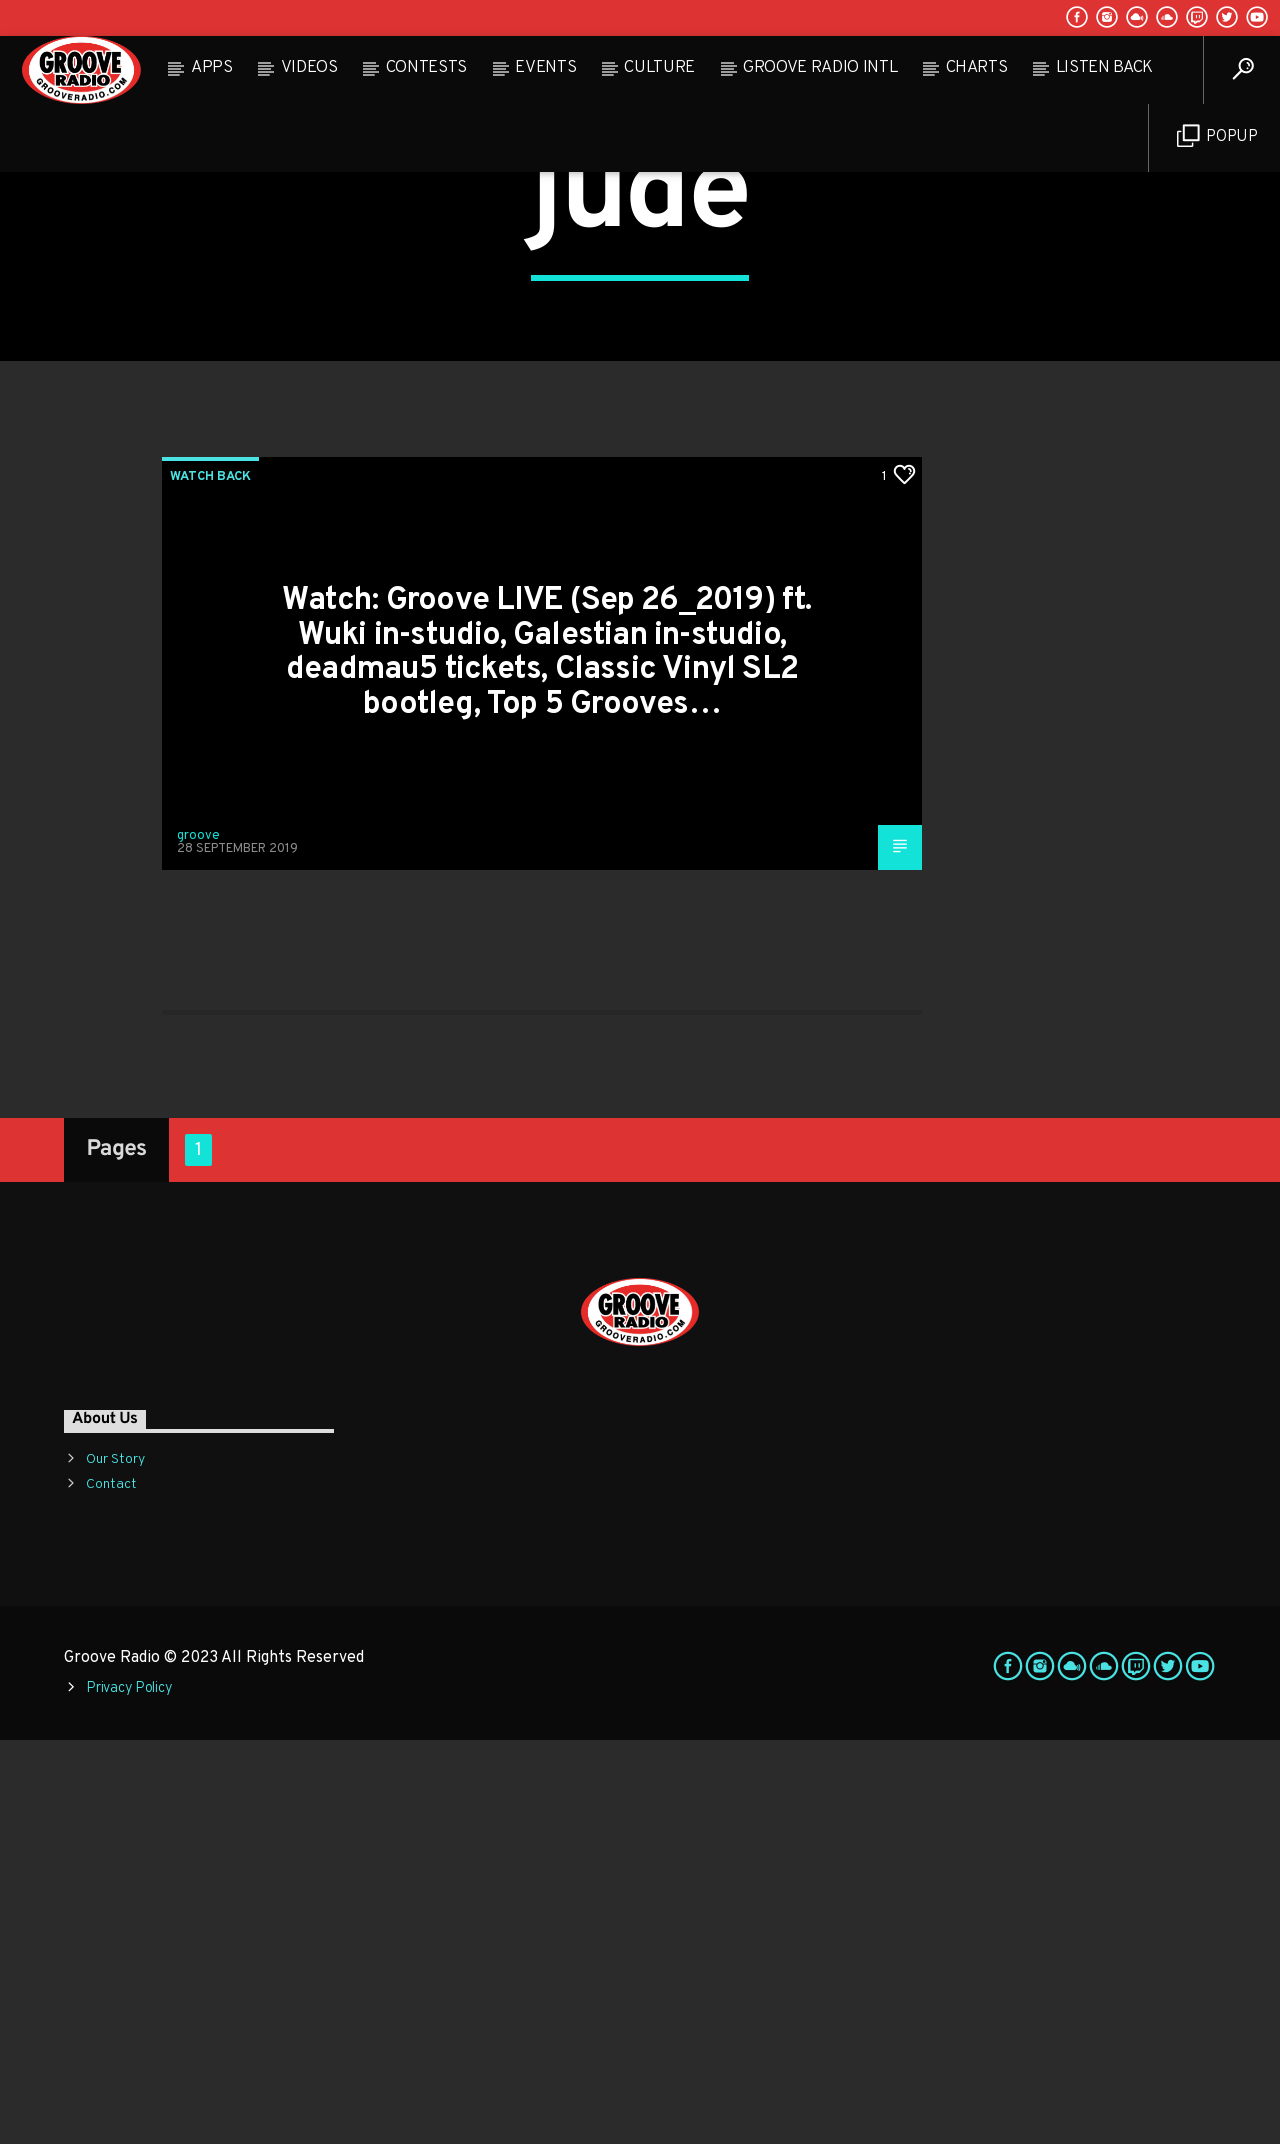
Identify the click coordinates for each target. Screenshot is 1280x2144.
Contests (426, 68)
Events (545, 68)
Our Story (115, 1863)
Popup (1217, 136)
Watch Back (210, 881)
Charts (977, 68)
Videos (309, 68)
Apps (212, 68)
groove (198, 1240)
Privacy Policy (129, 2092)
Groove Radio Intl (820, 68)
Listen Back (1104, 68)
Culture (659, 68)
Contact (111, 1888)
